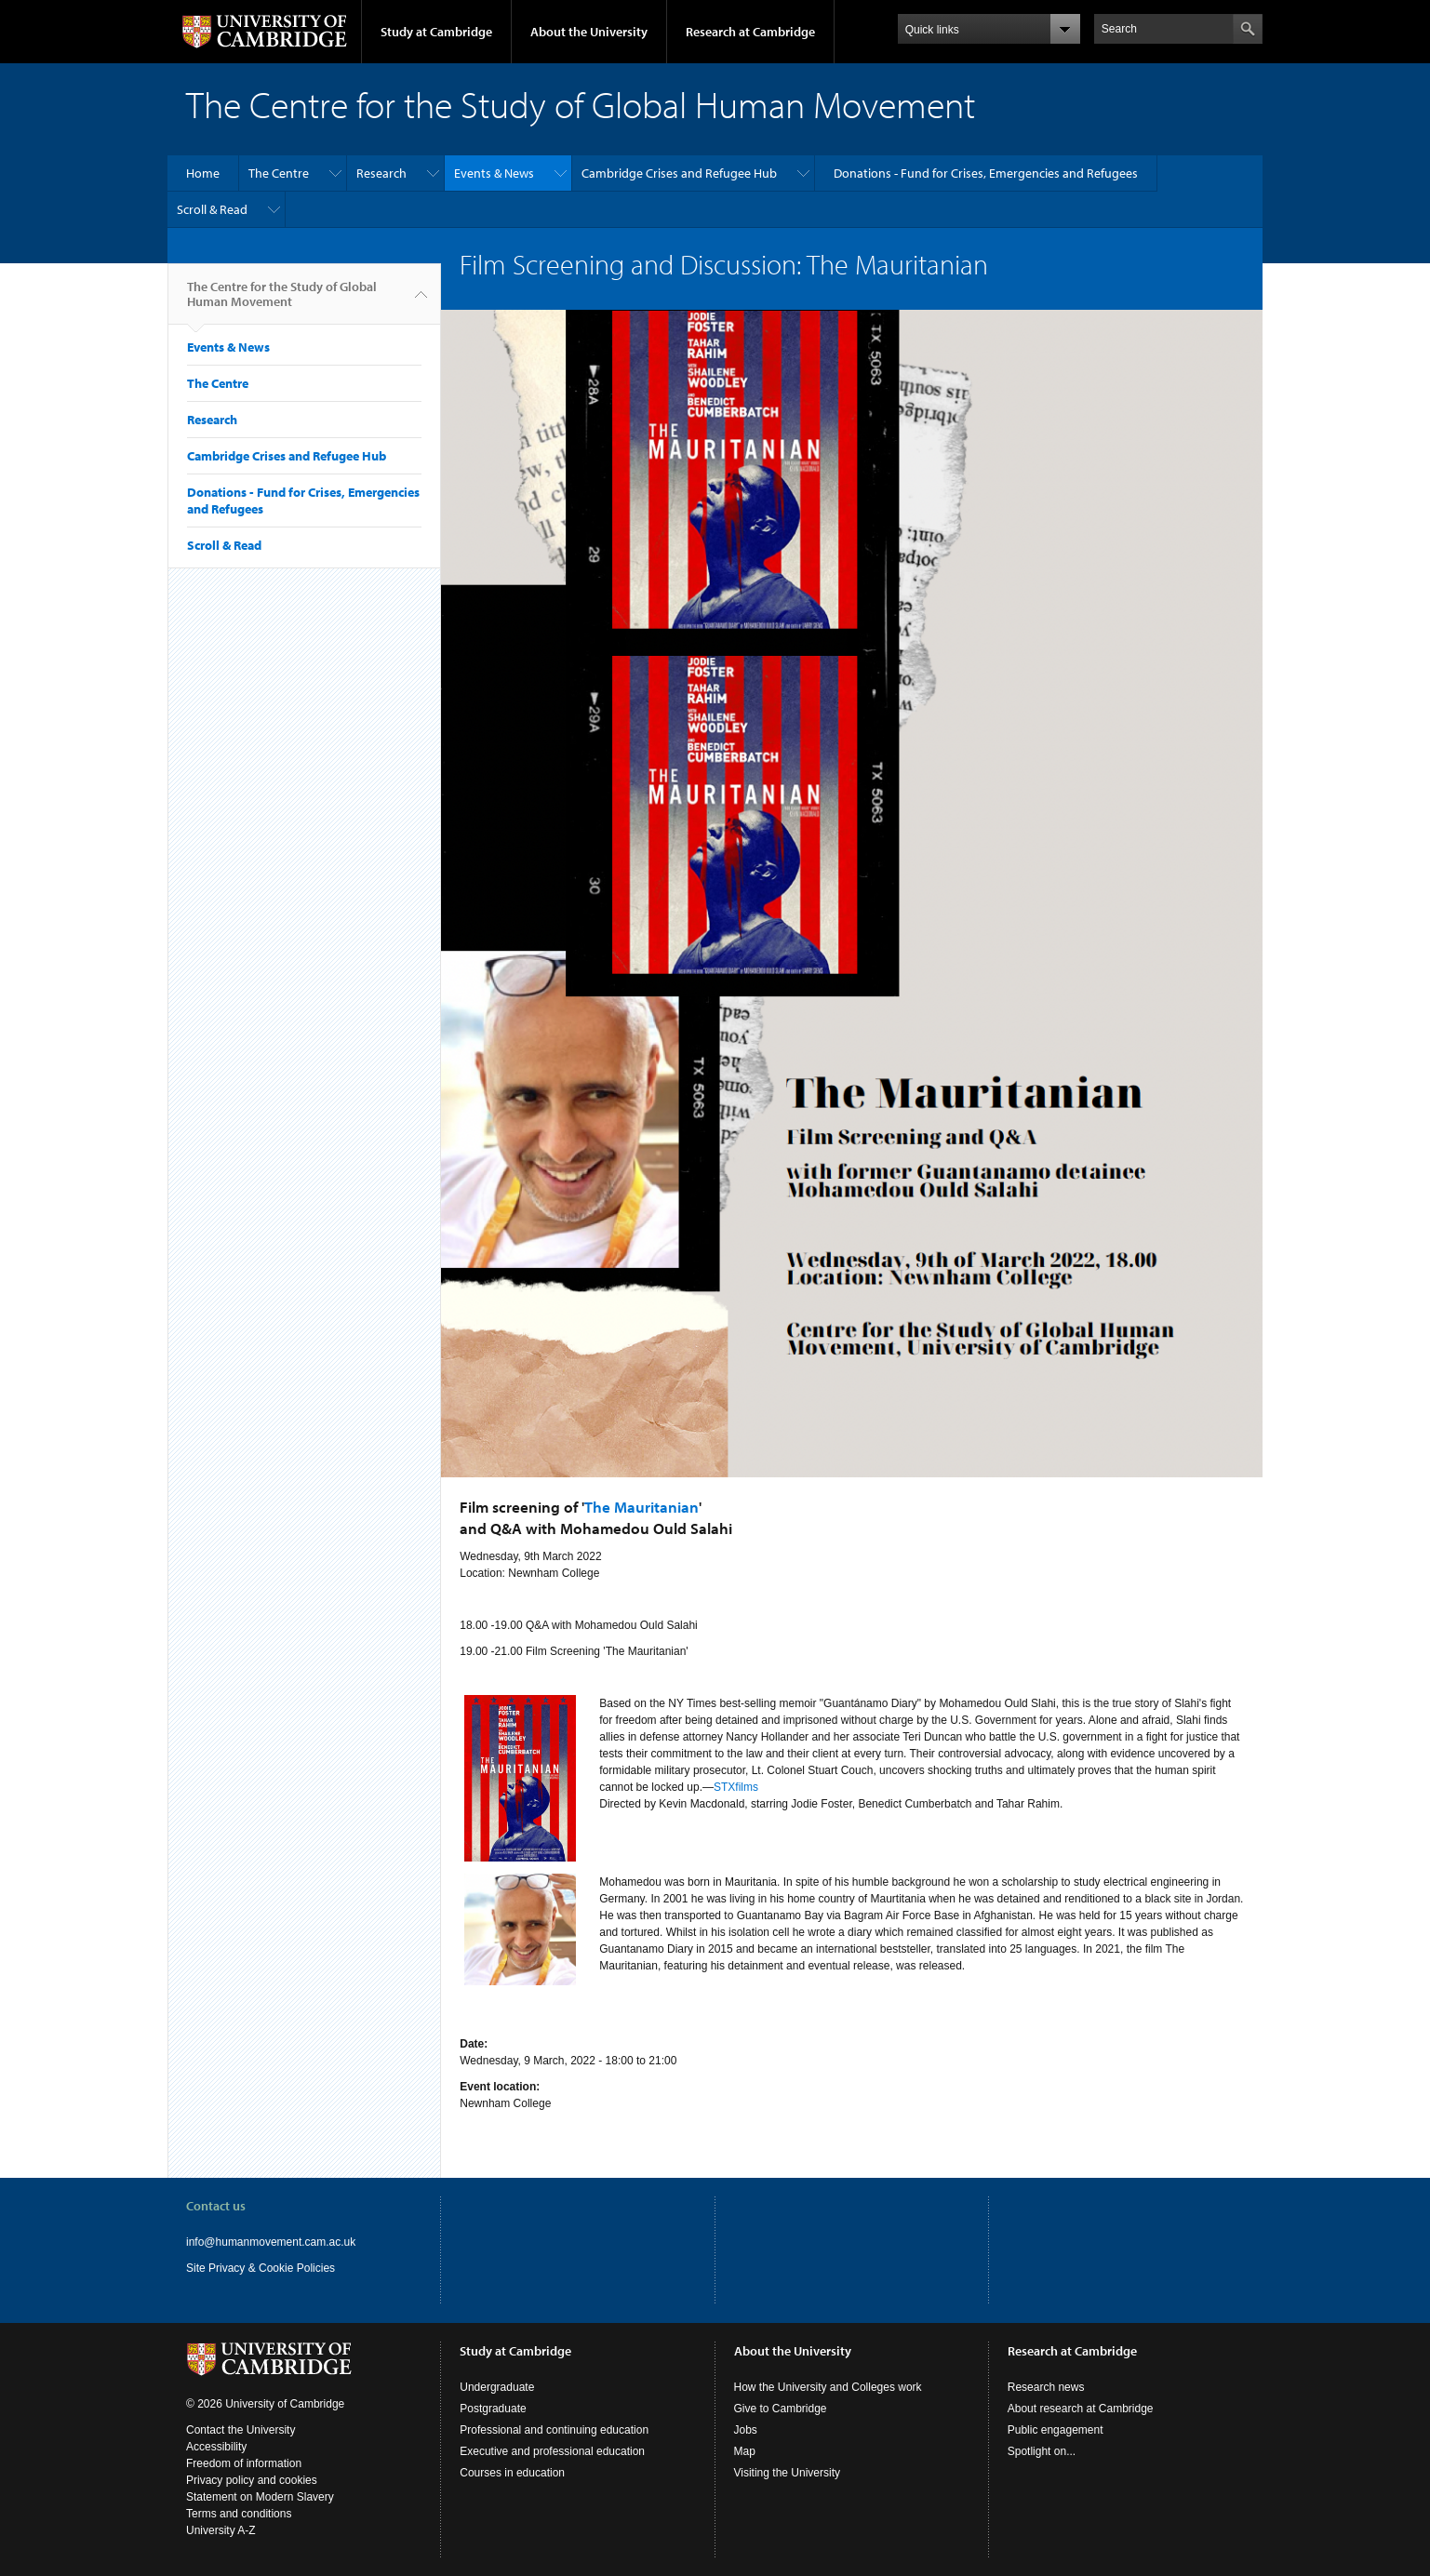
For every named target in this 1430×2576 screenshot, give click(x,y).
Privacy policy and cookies (251, 2480)
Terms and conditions (238, 2513)
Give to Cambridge (780, 2408)
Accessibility (216, 2446)
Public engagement (1055, 2429)
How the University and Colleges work (828, 2387)
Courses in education (512, 2472)
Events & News (494, 173)
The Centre (278, 173)
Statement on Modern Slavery (260, 2496)
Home (203, 173)
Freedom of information (243, 2463)
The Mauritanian (641, 1506)
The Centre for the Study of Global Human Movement (282, 301)
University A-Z (221, 2530)
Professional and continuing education (554, 2429)
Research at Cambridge (750, 31)
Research (381, 173)
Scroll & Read (212, 209)
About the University (589, 31)
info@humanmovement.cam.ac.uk (270, 2242)
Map (744, 2451)
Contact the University (240, 2429)
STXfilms (736, 1787)
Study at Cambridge (436, 31)
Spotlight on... (1042, 2451)
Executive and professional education (552, 2451)
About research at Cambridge (1081, 2408)
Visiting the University (787, 2472)
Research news (1046, 2387)
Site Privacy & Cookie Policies (260, 2268)
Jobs (745, 2429)
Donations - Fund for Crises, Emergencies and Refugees (986, 173)
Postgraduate (493, 2408)
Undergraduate (497, 2387)
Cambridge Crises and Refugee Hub (679, 173)
